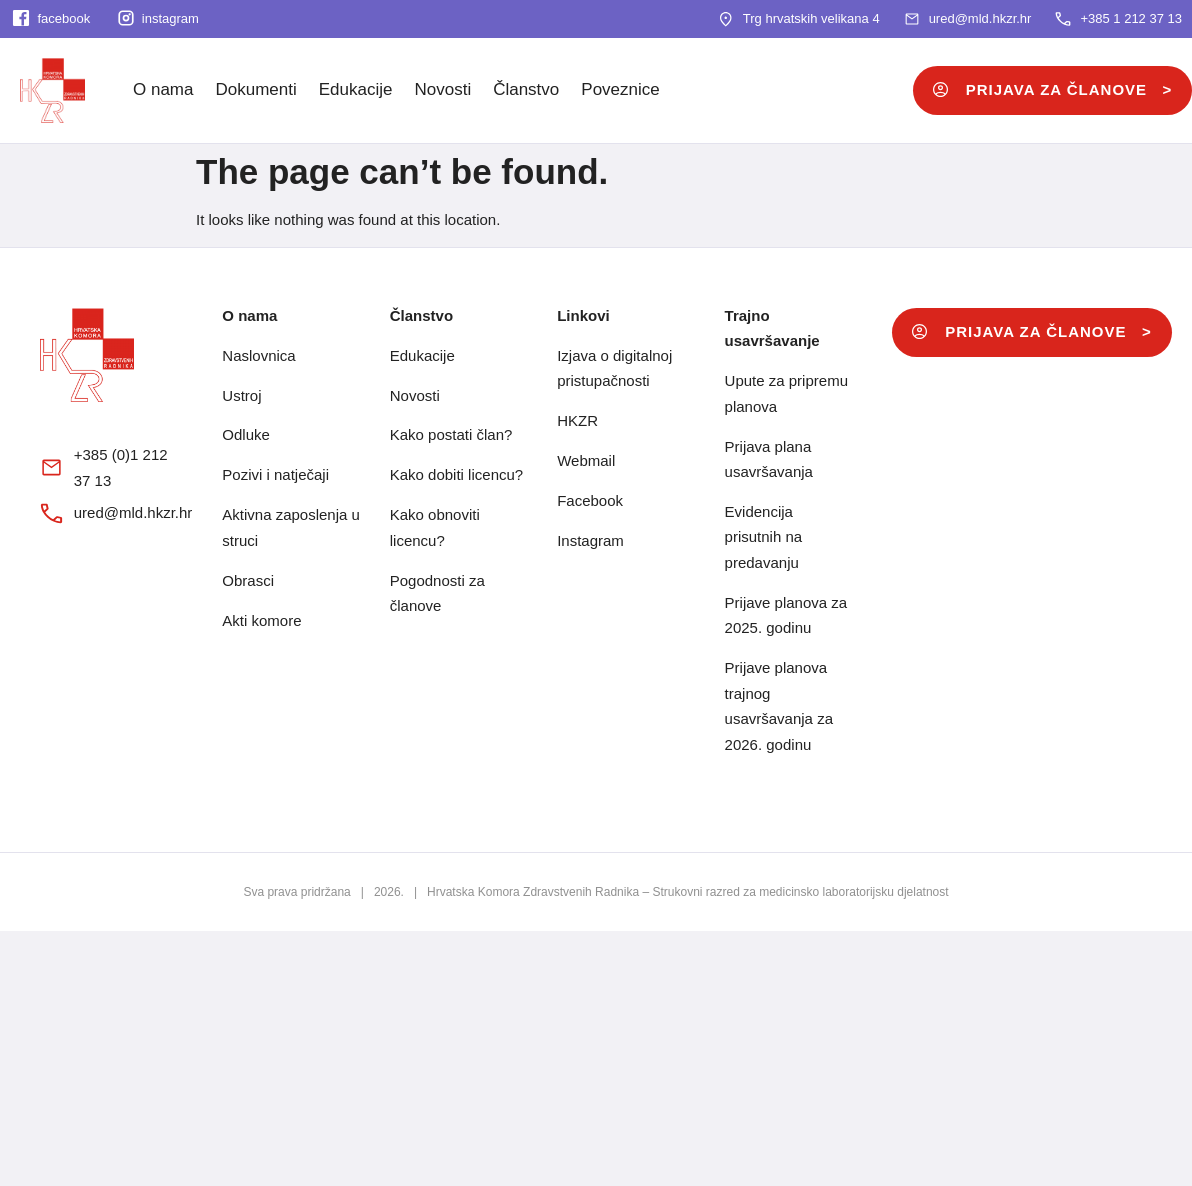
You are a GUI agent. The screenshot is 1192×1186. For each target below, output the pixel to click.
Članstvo (526, 89)
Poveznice (620, 89)
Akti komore (261, 620)
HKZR (577, 420)
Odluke (246, 434)
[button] (1032, 332)
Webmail (586, 460)
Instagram (590, 540)
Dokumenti (255, 89)
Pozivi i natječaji (275, 474)
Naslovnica (258, 355)
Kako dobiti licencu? (456, 474)
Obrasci (248, 580)
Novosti (442, 89)
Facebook (590, 500)
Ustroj (241, 395)
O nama (163, 89)
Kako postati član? (451, 434)
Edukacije (356, 89)
